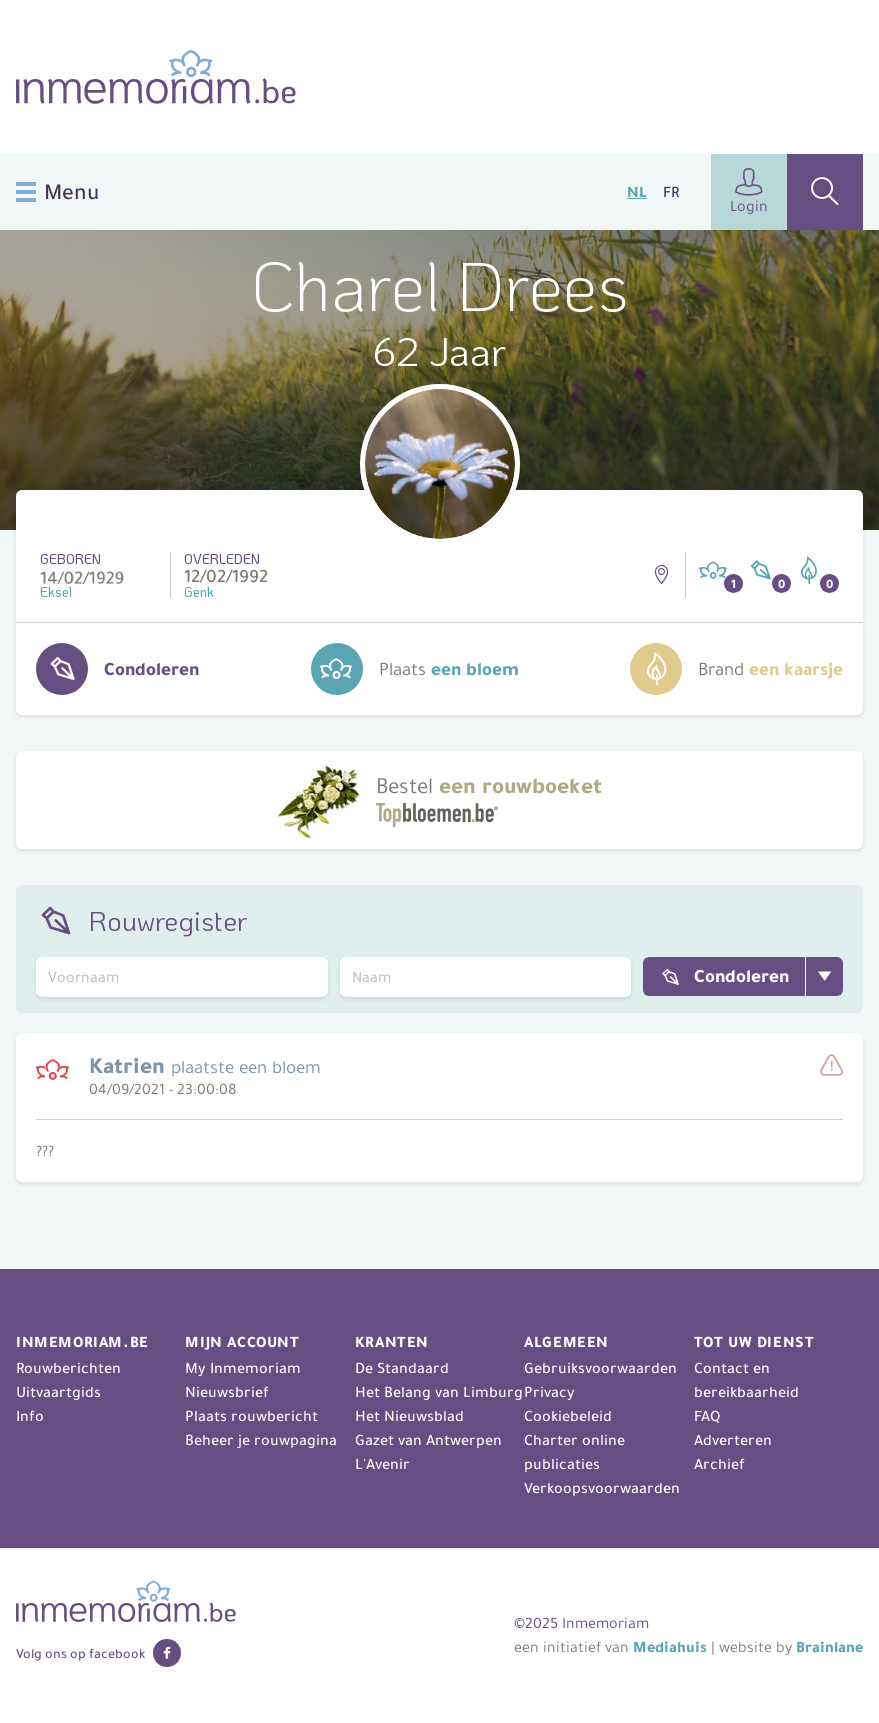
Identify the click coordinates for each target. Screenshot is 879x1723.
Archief (719, 1464)
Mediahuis (670, 1647)
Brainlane (829, 1647)
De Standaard (402, 1368)
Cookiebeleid (568, 1416)
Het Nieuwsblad (409, 1416)
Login (749, 191)
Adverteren (733, 1440)
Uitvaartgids (58, 1392)
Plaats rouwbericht (251, 1416)
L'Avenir (382, 1464)
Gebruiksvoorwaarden (600, 1368)
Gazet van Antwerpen (428, 1440)
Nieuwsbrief (227, 1392)
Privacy (549, 1392)
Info (30, 1416)
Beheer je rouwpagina (261, 1440)
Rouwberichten (68, 1368)
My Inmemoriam (243, 1368)
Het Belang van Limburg (439, 1392)
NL (637, 192)
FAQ (707, 1416)
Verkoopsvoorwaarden (602, 1488)
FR (671, 192)
